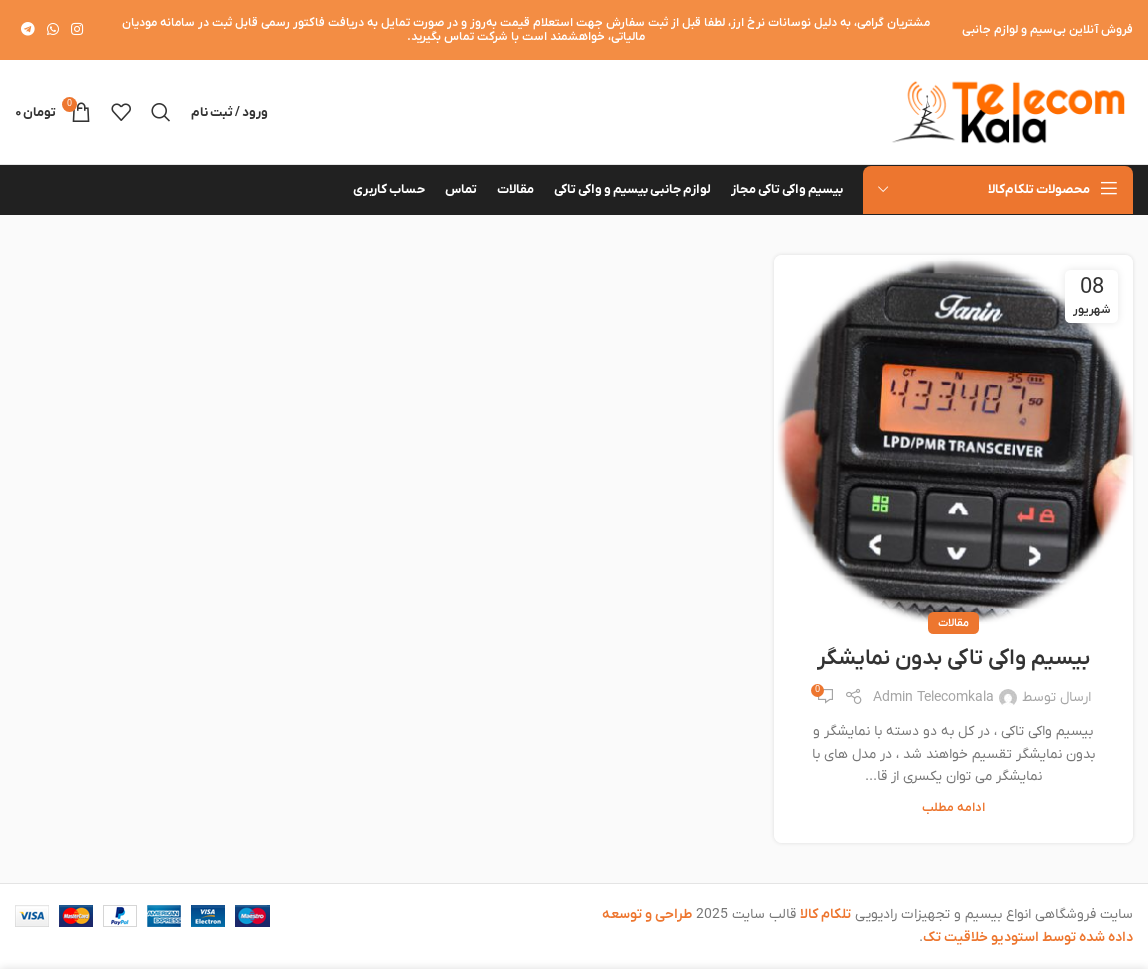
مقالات (953, 623)
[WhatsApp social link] (53, 30)
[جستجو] (161, 112)
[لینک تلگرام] (28, 30)
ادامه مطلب (953, 808)
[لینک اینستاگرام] (77, 30)
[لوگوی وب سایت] (1008, 111)
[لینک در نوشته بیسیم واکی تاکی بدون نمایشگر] (953, 439)
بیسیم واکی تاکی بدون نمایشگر (953, 658)
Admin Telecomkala (933, 697)
